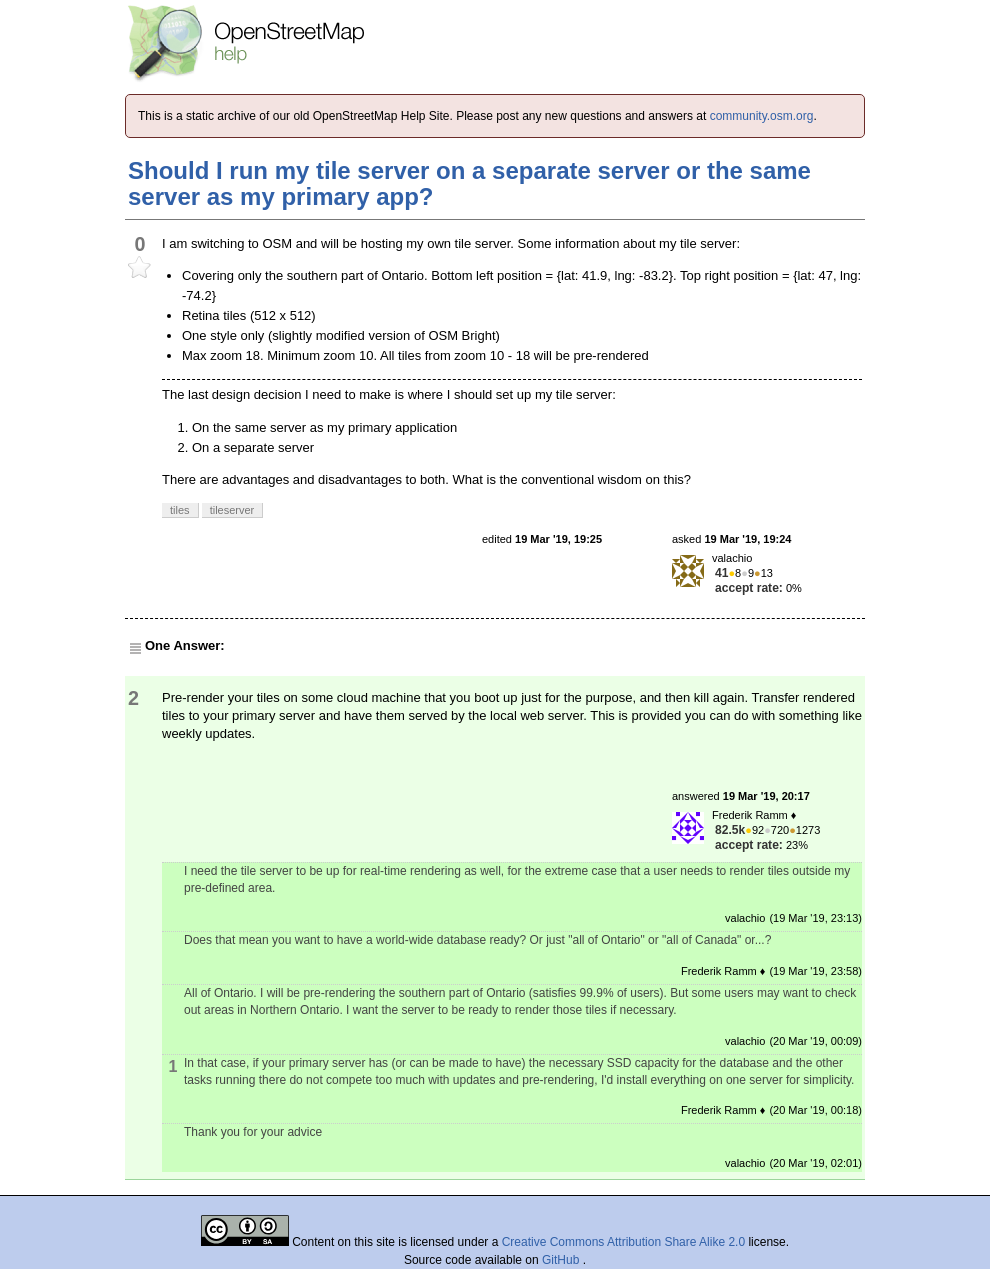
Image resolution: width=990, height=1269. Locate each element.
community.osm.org (762, 116)
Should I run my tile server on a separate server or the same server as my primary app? (469, 183)
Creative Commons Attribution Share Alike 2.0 (623, 1242)
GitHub (562, 1260)
